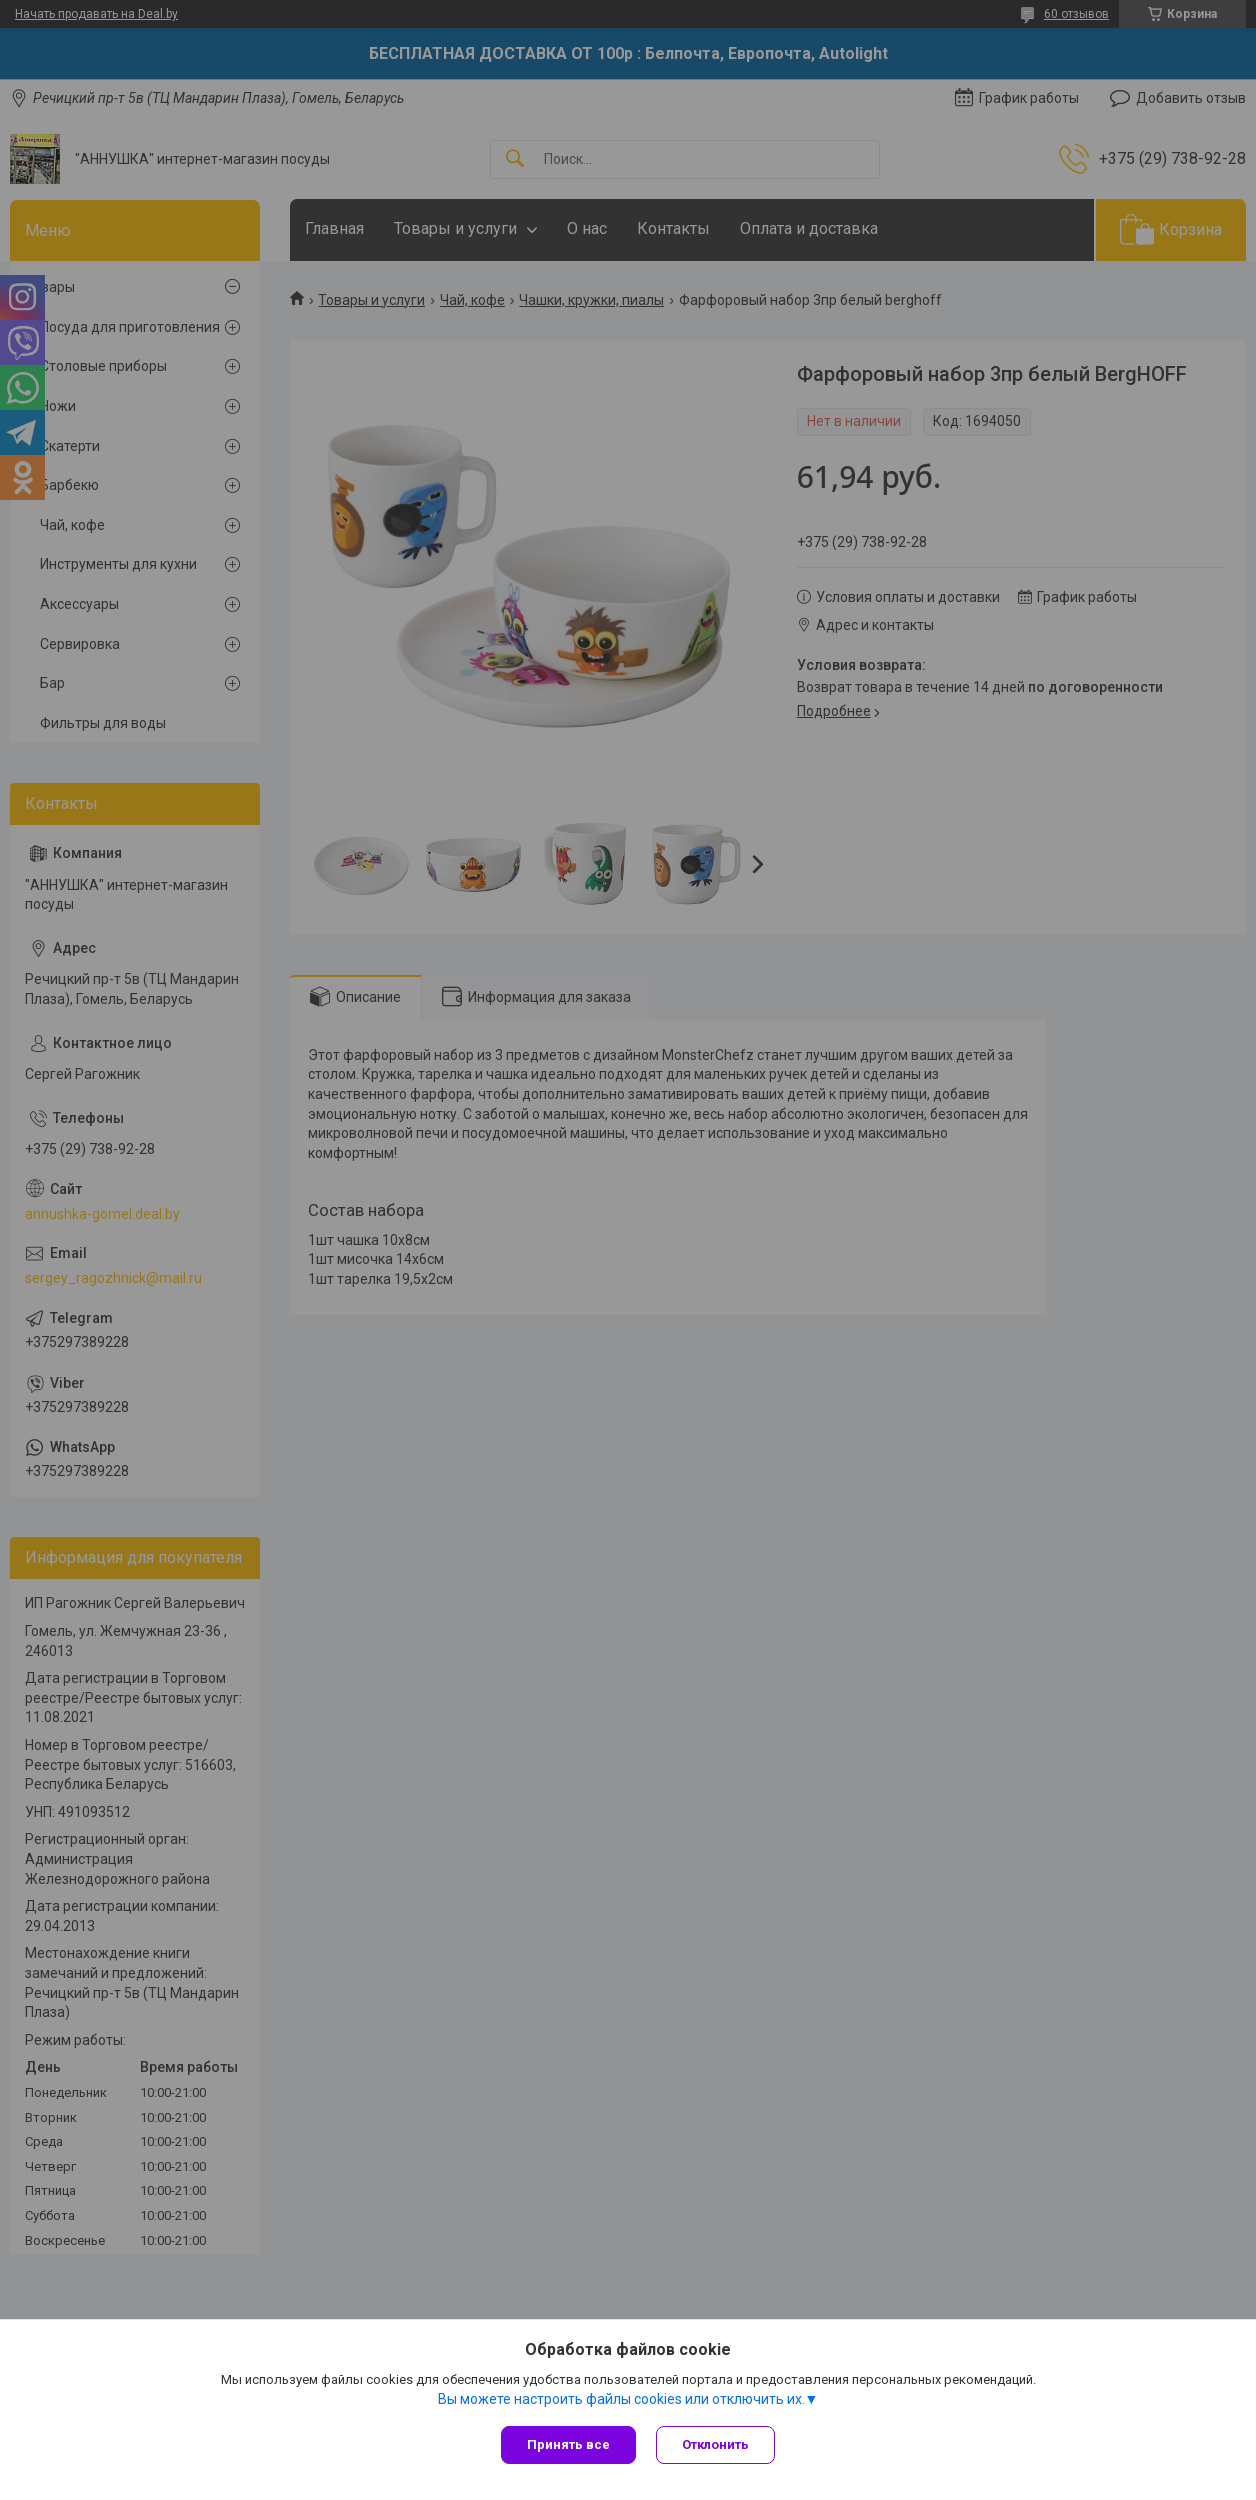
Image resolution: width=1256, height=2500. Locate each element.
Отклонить (715, 2444)
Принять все (568, 2444)
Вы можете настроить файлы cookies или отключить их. (621, 2399)
